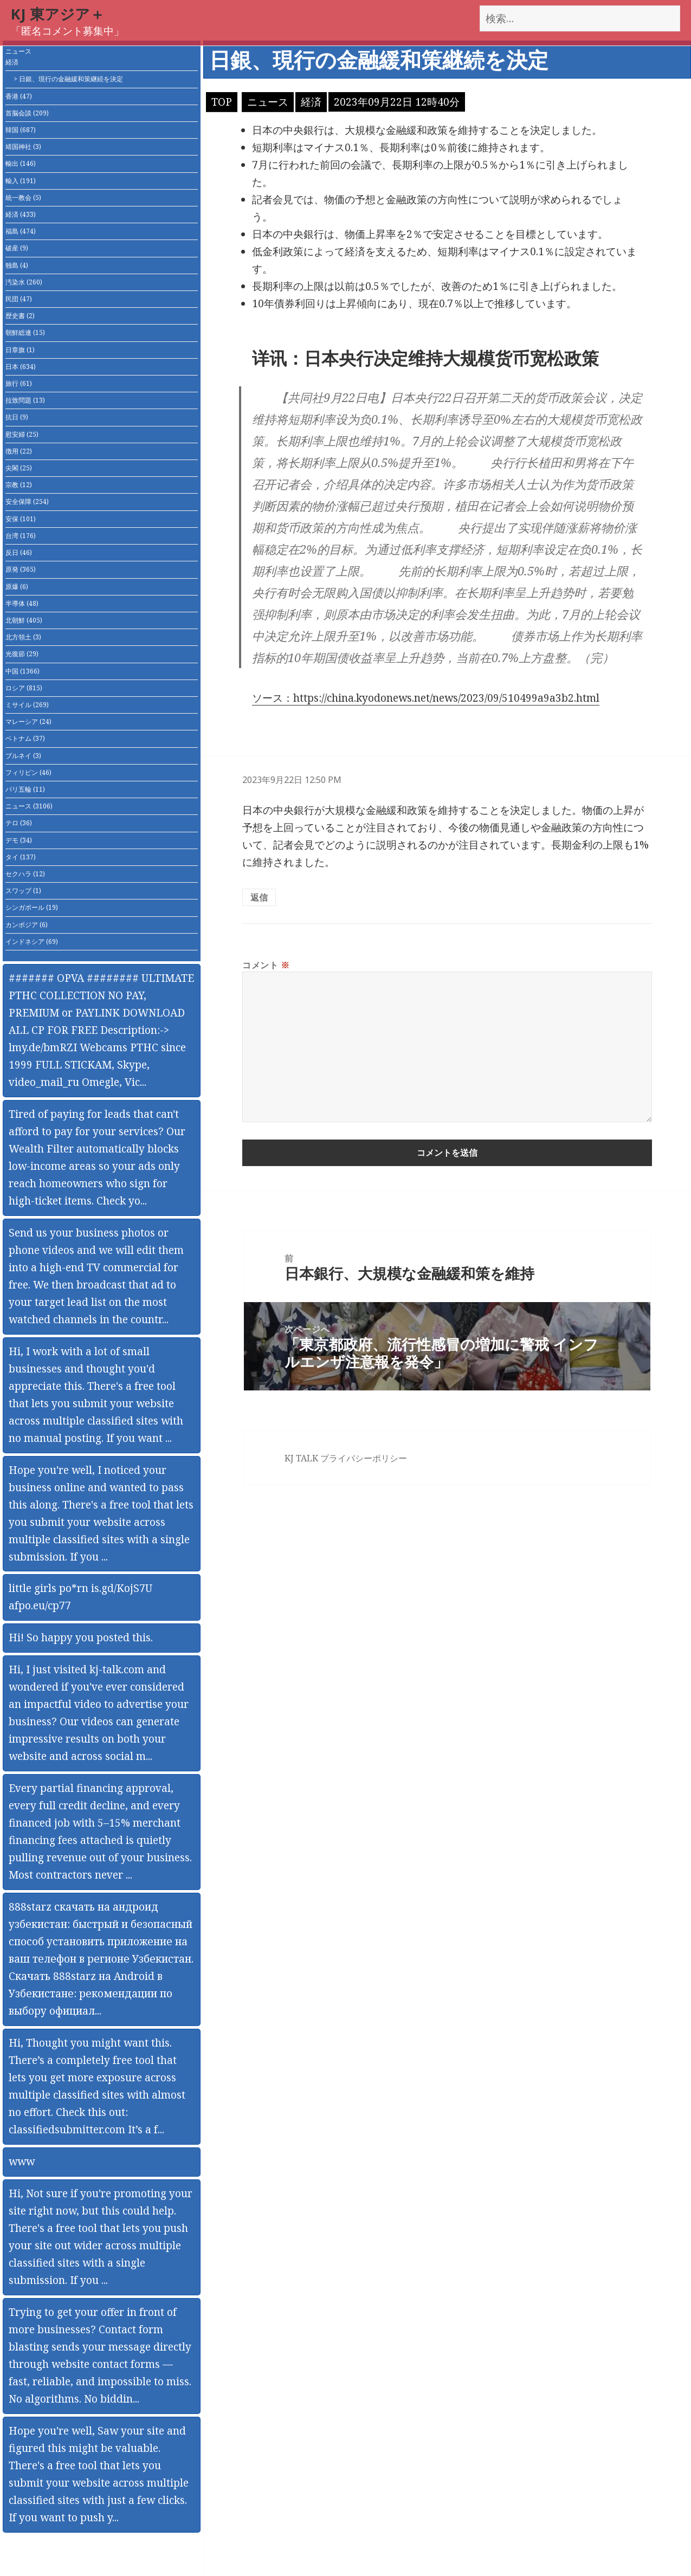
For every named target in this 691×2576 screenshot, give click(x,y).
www (22, 2161)
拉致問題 (25, 400)
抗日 (16, 417)
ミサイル (27, 704)
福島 (20, 231)
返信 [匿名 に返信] (259, 897)
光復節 (21, 653)
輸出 (20, 163)
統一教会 (23, 197)
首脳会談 (27, 113)
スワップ (23, 890)
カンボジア (26, 924)
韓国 (20, 129)
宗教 (18, 484)
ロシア (23, 687)
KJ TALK (301, 1458)
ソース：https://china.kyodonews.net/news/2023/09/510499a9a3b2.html (425, 698)
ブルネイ (23, 755)
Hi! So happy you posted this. (81, 1637)
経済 (11, 62)
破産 (16, 248)
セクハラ (25, 873)
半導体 (21, 603)
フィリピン (28, 772)
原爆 (16, 586)
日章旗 (20, 349)
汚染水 (23, 282)
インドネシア (31, 941)
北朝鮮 (23, 620)
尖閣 (18, 468)
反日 (18, 552)
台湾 (20, 535)
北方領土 (23, 637)
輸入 (20, 180)
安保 (20, 518)
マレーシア (28, 721)
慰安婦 (21, 434)
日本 (20, 366)
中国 (22, 671)
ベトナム (25, 738)
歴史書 (20, 315)
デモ (18, 840)
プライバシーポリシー (363, 1458)
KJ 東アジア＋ (58, 14)
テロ (18, 822)
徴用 (18, 451)
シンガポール (31, 907)
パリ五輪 (25, 789)
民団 (18, 298)
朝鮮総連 (25, 332)
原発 (20, 569)
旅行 (18, 383)
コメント (266, 965)
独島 (16, 265)
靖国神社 (23, 146)
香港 (18, 96)
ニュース (18, 51)
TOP (221, 102)
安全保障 (27, 501)
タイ (20, 857)
